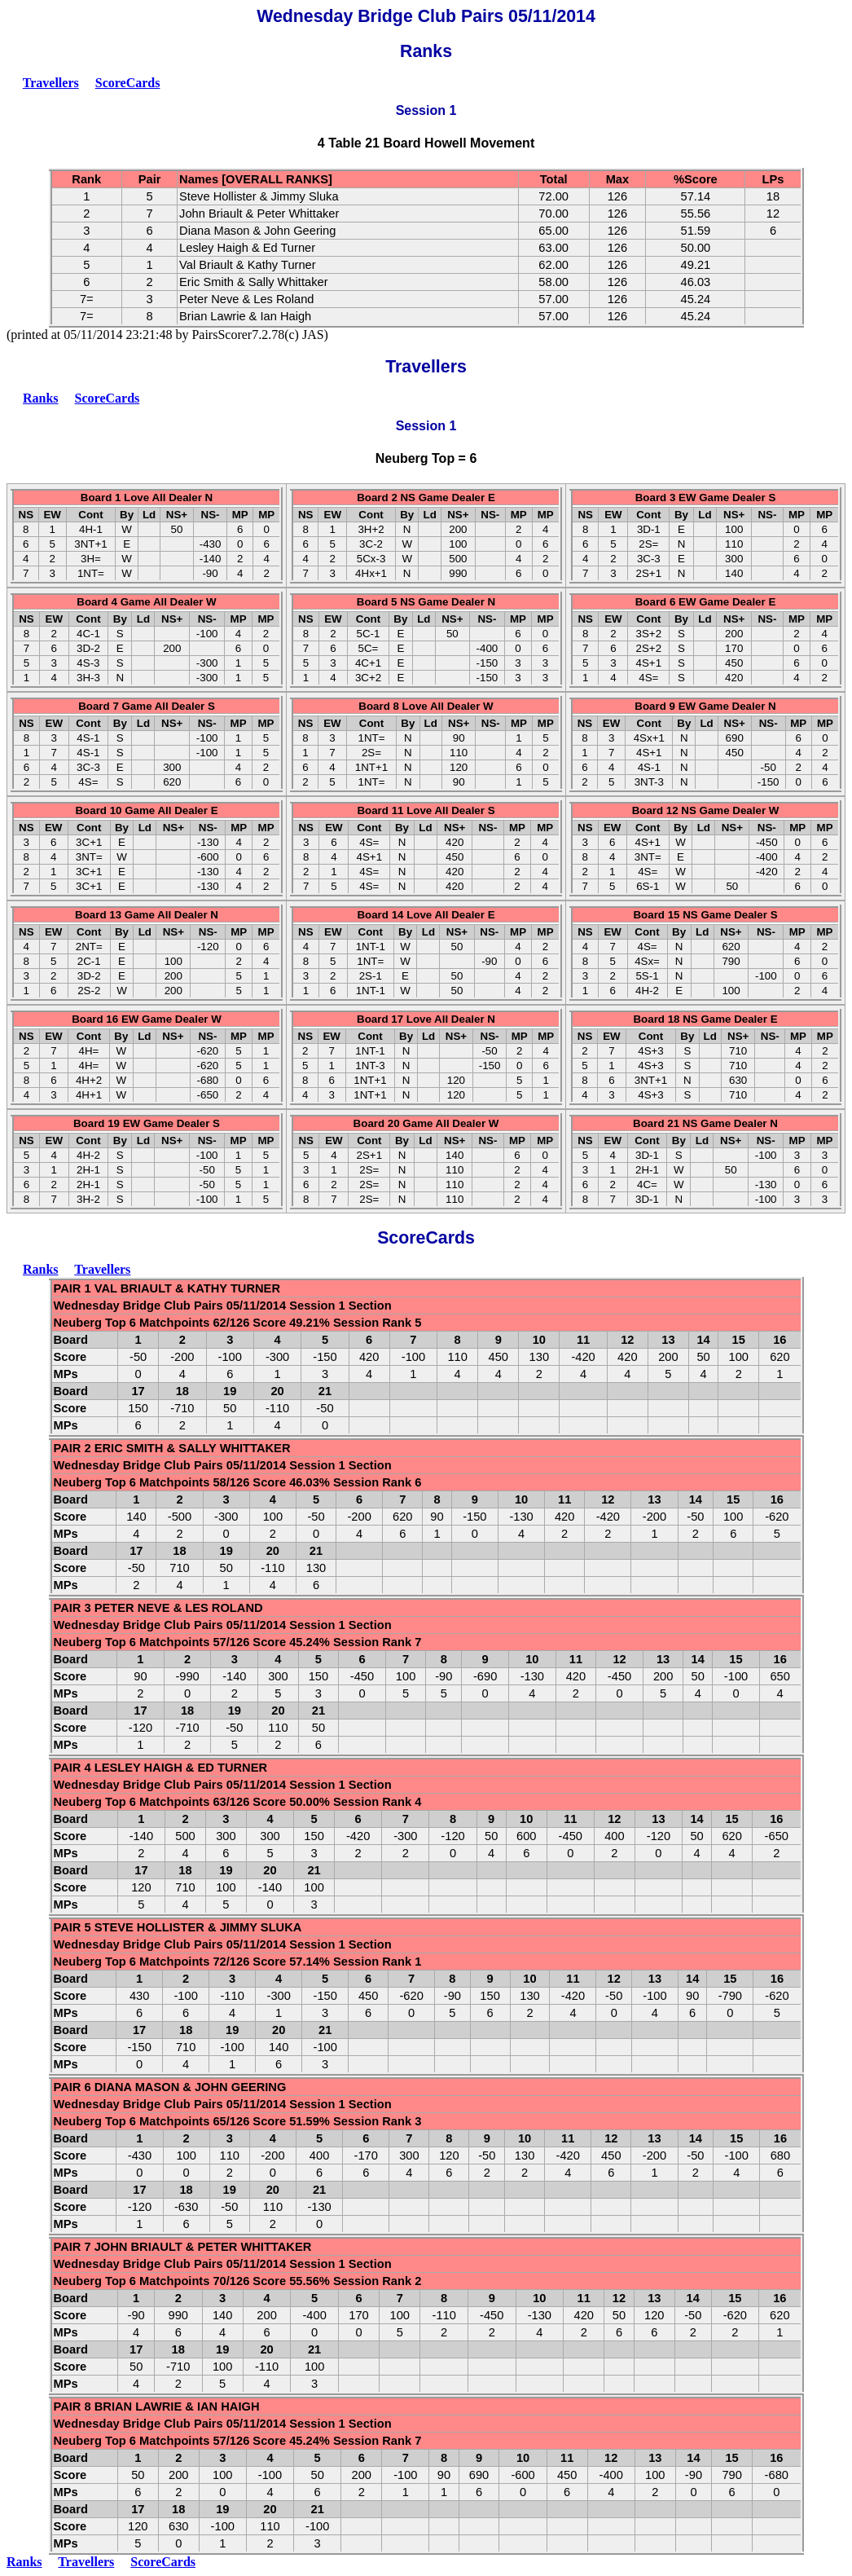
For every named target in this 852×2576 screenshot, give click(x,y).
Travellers (51, 83)
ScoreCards (127, 83)
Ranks (41, 398)
